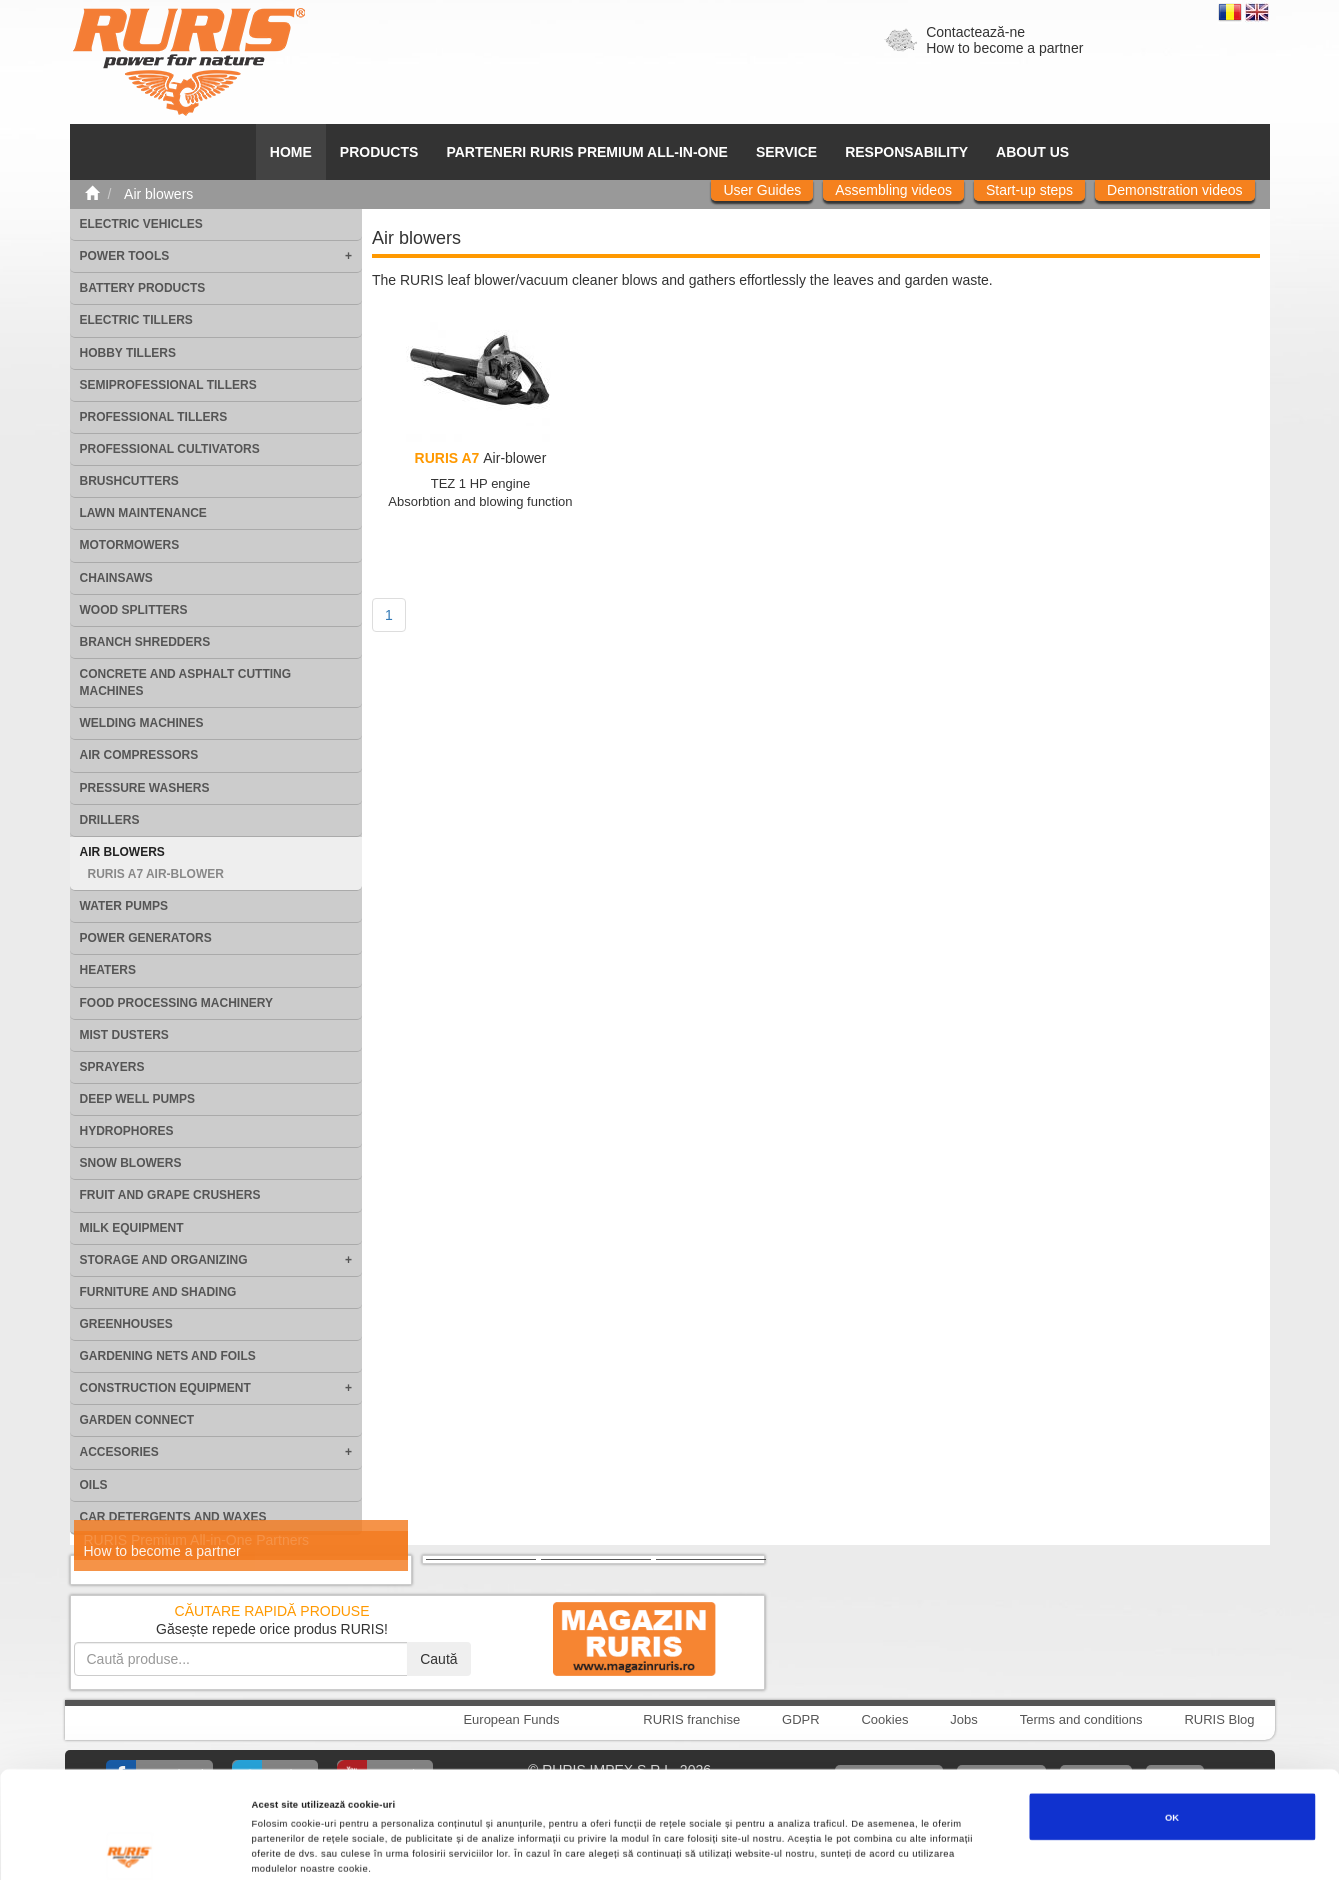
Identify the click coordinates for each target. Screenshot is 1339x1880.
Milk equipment (132, 1228)
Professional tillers (154, 417)
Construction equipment (165, 1388)
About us (1032, 152)
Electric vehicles (141, 224)
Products (379, 152)
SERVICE (786, 152)
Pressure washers (145, 788)
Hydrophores (127, 1131)
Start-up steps (1029, 190)
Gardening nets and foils (168, 1356)
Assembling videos (893, 190)
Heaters (108, 970)
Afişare (799, 1847)
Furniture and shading (158, 1292)
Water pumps (124, 906)
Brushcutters (129, 481)
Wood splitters (134, 610)
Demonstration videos (1174, 190)
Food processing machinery (177, 1003)
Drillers (110, 820)
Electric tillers (136, 320)
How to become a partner (1004, 48)
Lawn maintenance (143, 513)
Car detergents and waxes (173, 1517)
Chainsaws (116, 578)
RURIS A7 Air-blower (156, 874)
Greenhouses (126, 1324)
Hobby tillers (128, 353)
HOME (291, 152)
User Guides (762, 190)
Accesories (119, 1452)
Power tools (125, 256)
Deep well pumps (138, 1099)
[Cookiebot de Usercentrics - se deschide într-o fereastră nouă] (129, 1846)
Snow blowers (131, 1163)
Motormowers (130, 545)
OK (1172, 1717)
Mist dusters (124, 1035)
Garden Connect (137, 1420)
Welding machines (142, 723)
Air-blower (481, 458)
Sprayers (112, 1067)
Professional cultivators (170, 449)
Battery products (143, 288)
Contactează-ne (975, 32)
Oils (94, 1485)
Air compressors (139, 755)
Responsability (906, 152)
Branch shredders (145, 642)
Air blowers (122, 852)
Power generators (146, 938)
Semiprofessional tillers (168, 385)
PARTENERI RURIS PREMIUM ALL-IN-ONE (587, 152)
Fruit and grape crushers (170, 1195)
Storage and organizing (164, 1260)
